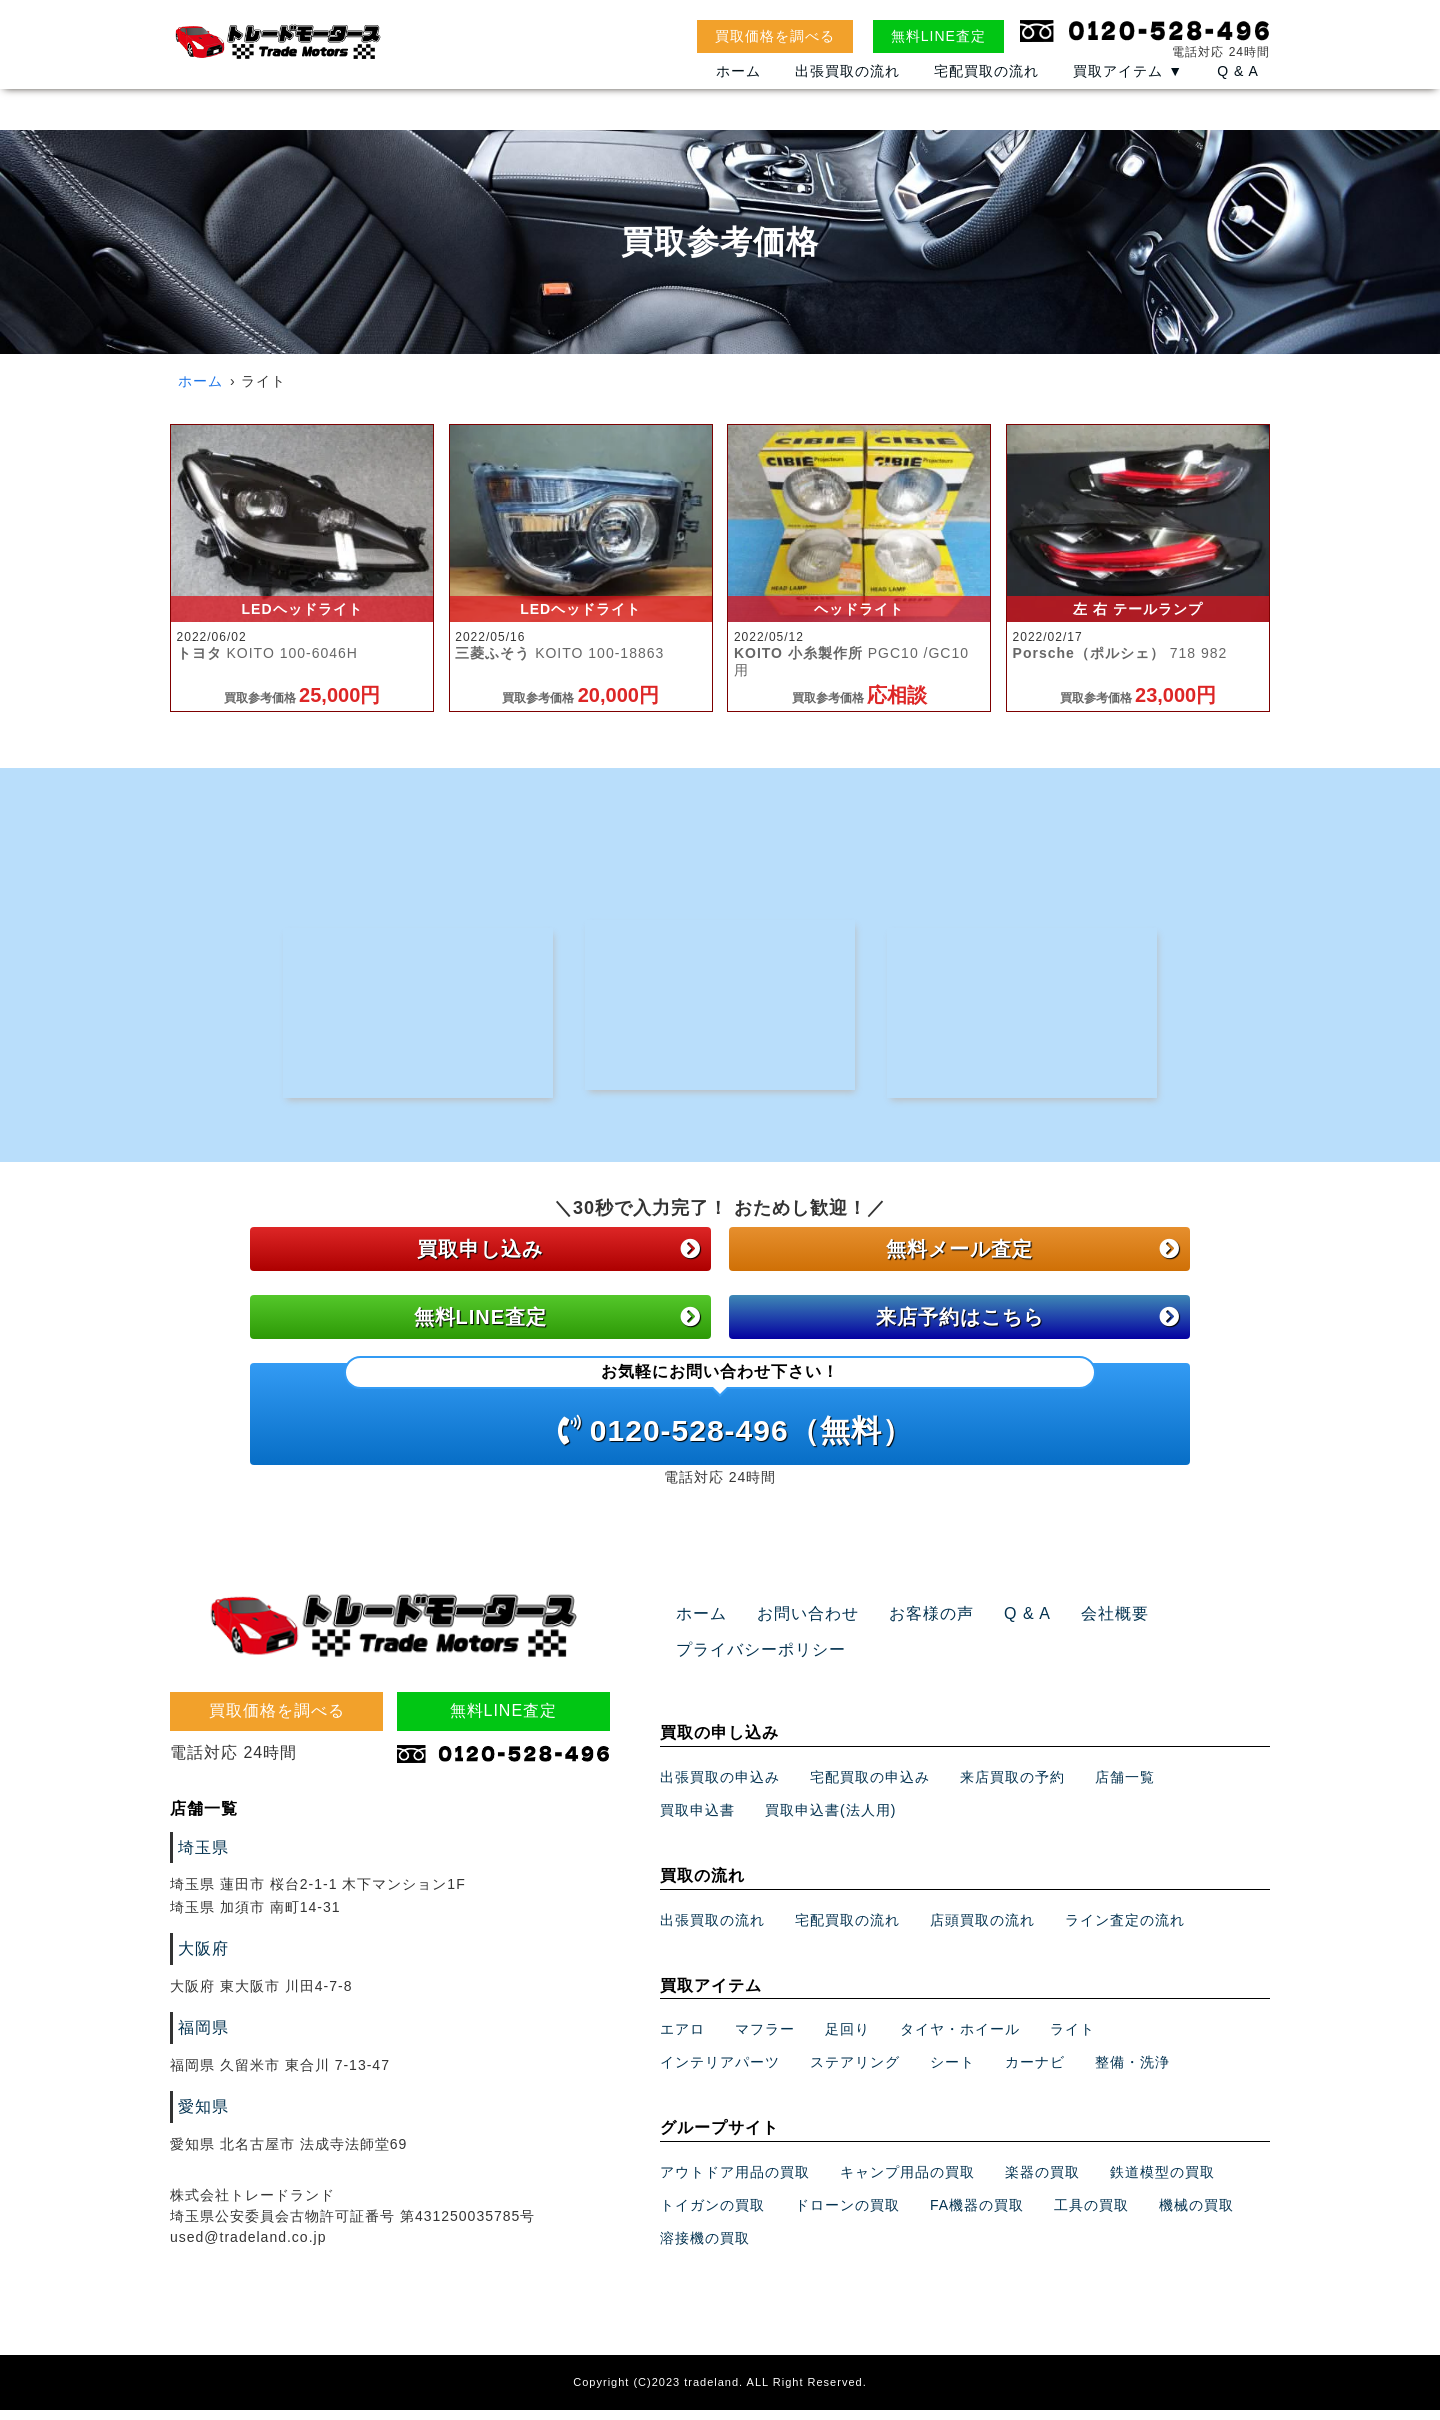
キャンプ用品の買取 (907, 2182)
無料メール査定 (1033, 1260)
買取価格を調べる (775, 36)
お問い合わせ (796, 1625)
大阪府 (200, 1959)
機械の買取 (1196, 2215)
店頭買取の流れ (982, 1930)
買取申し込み (558, 1260)
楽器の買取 (1042, 2182)
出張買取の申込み (720, 1787)
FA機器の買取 (977, 2215)
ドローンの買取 (847, 2215)
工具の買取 (1091, 2215)
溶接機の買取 (705, 2248)
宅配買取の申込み (870, 1787)
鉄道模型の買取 (1162, 2182)
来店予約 (1028, 1328)
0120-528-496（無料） (720, 1416)
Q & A (1238, 92)
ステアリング (855, 2073)
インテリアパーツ (720, 2073)
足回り (847, 2040)
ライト (1072, 2040)
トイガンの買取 (712, 2215)
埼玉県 (200, 1858)
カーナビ (1035, 2073)
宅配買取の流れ (986, 92)
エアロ (682, 2040)
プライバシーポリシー (751, 1661)
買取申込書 (697, 1820)
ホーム (738, 92)
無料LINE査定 (938, 36)
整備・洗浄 (1132, 2073)
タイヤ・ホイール (960, 2040)
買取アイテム (1128, 92)
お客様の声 (908, 1625)
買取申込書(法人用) (830, 1820)
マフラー (765, 2040)
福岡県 (200, 2038)
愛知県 (200, 2117)
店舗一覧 (1125, 1787)
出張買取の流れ (847, 92)
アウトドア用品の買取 (735, 2182)
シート (952, 2073)
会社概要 (1078, 1625)
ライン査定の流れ (1125, 1930)
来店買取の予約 (1012, 1787)
